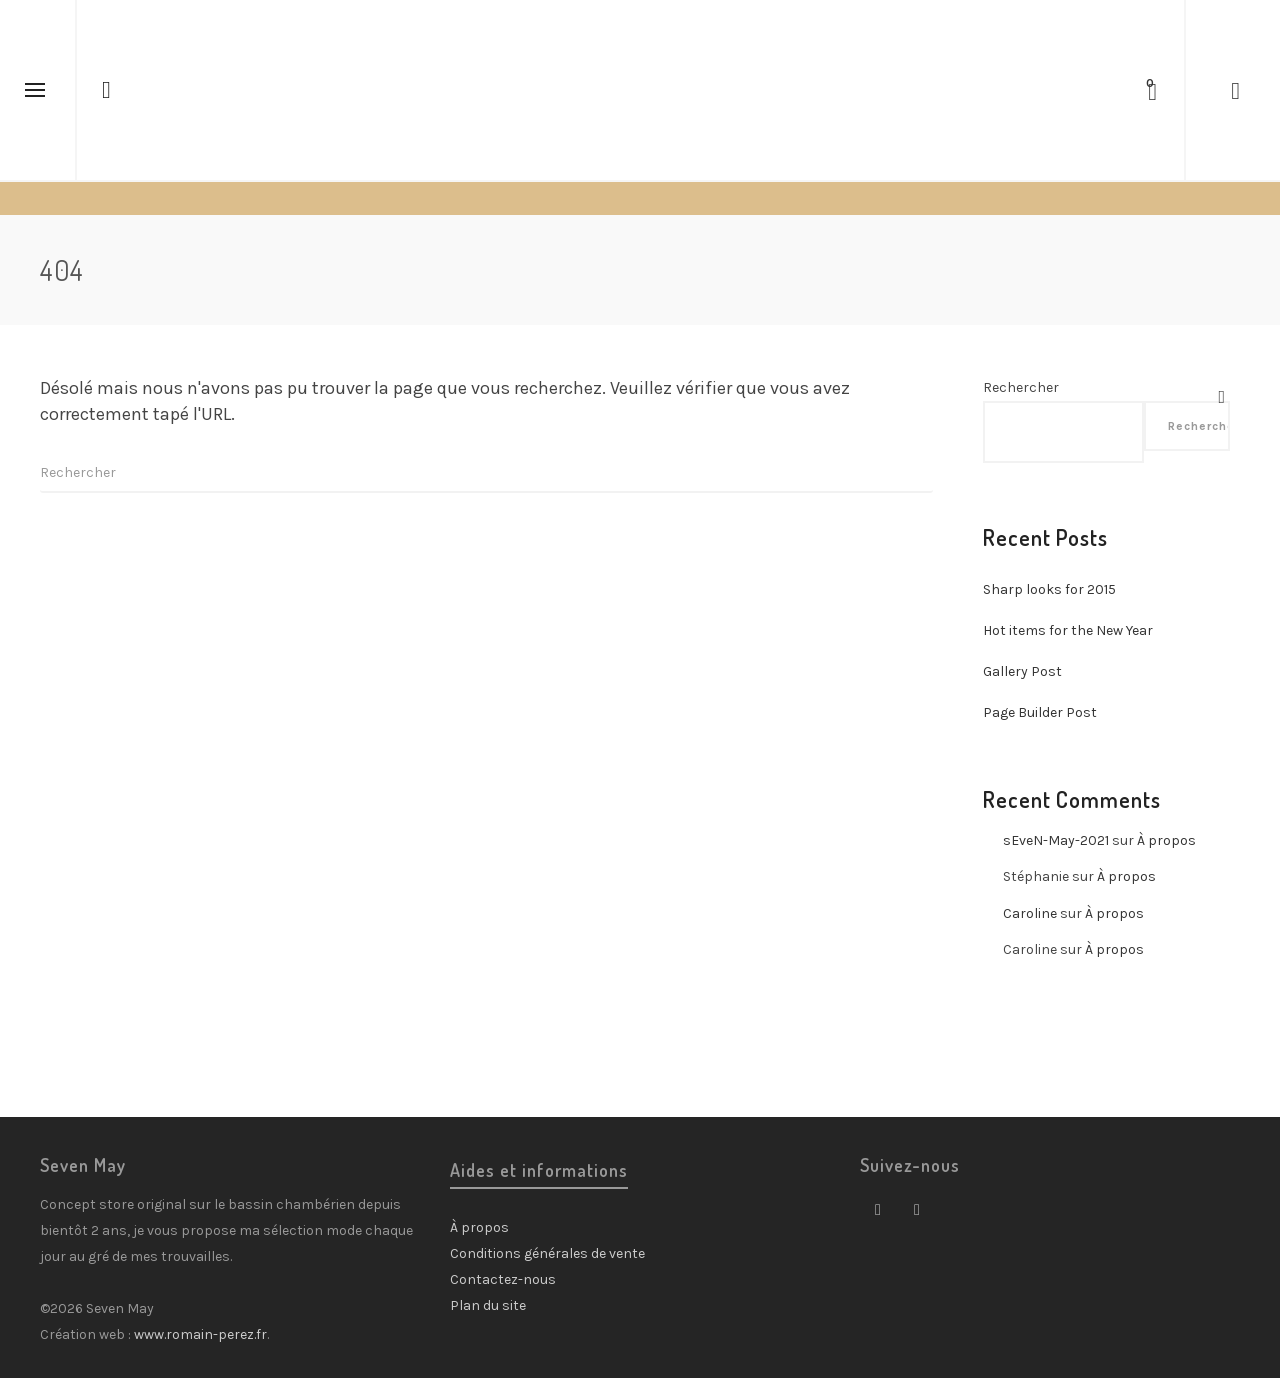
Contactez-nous (503, 1279)
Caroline (1030, 913)
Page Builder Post (1040, 712)
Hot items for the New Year (1068, 630)
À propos (1166, 840)
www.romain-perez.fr (200, 1334)
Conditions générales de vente (547, 1253)
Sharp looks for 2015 (1049, 589)
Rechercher (1021, 387)
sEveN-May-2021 (1056, 840)
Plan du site (488, 1305)
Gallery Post (1022, 671)
